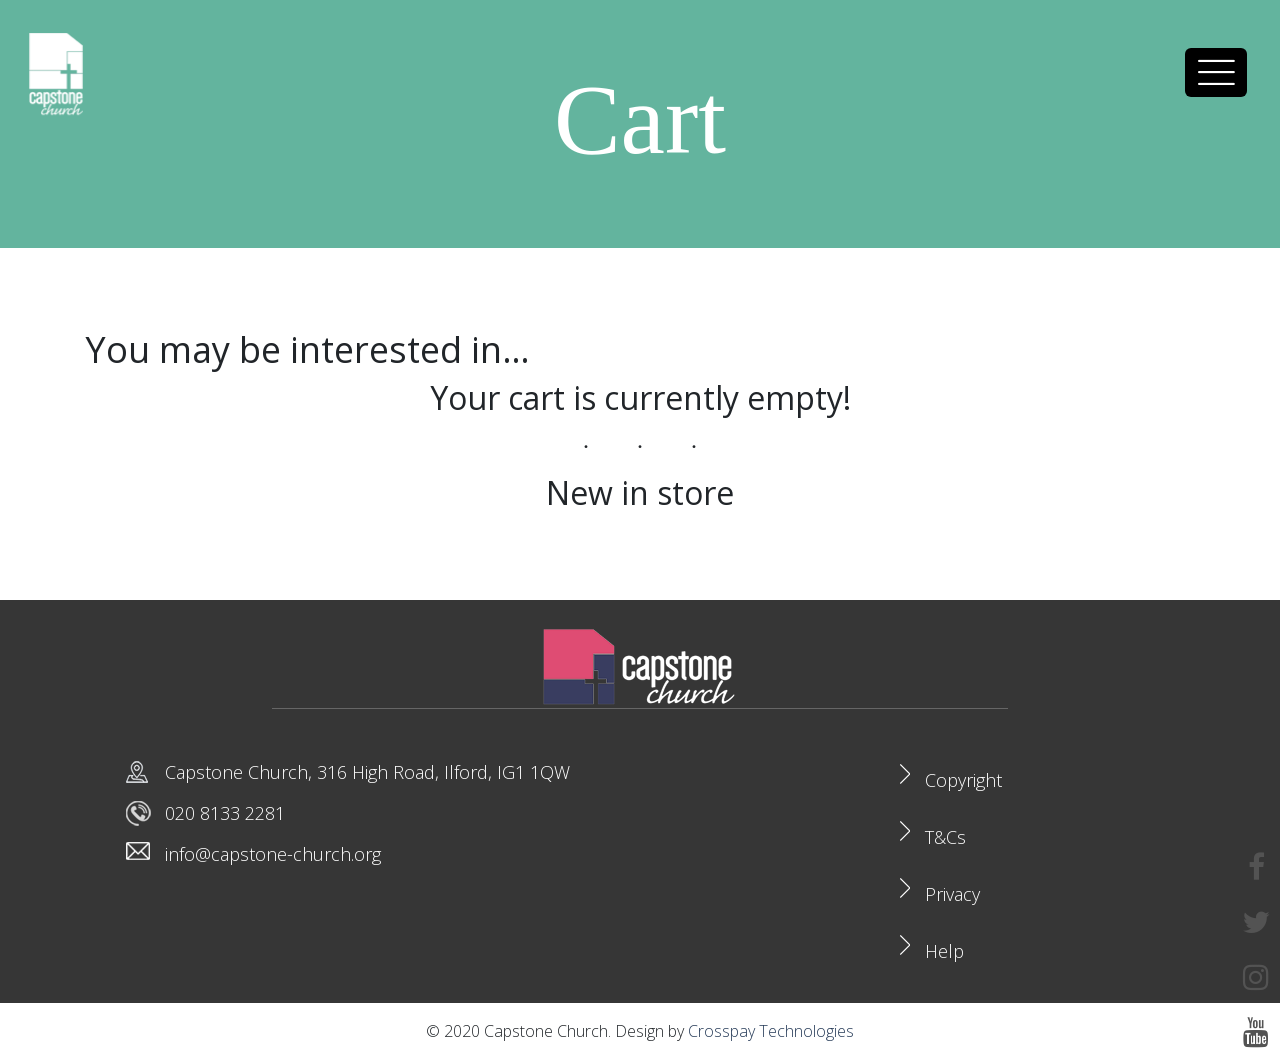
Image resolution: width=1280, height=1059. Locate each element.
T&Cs (945, 837)
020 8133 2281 (225, 813)
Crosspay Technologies (771, 1031)
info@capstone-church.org (273, 854)
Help (944, 951)
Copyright (963, 780)
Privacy (952, 894)
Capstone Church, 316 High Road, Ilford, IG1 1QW (367, 772)
